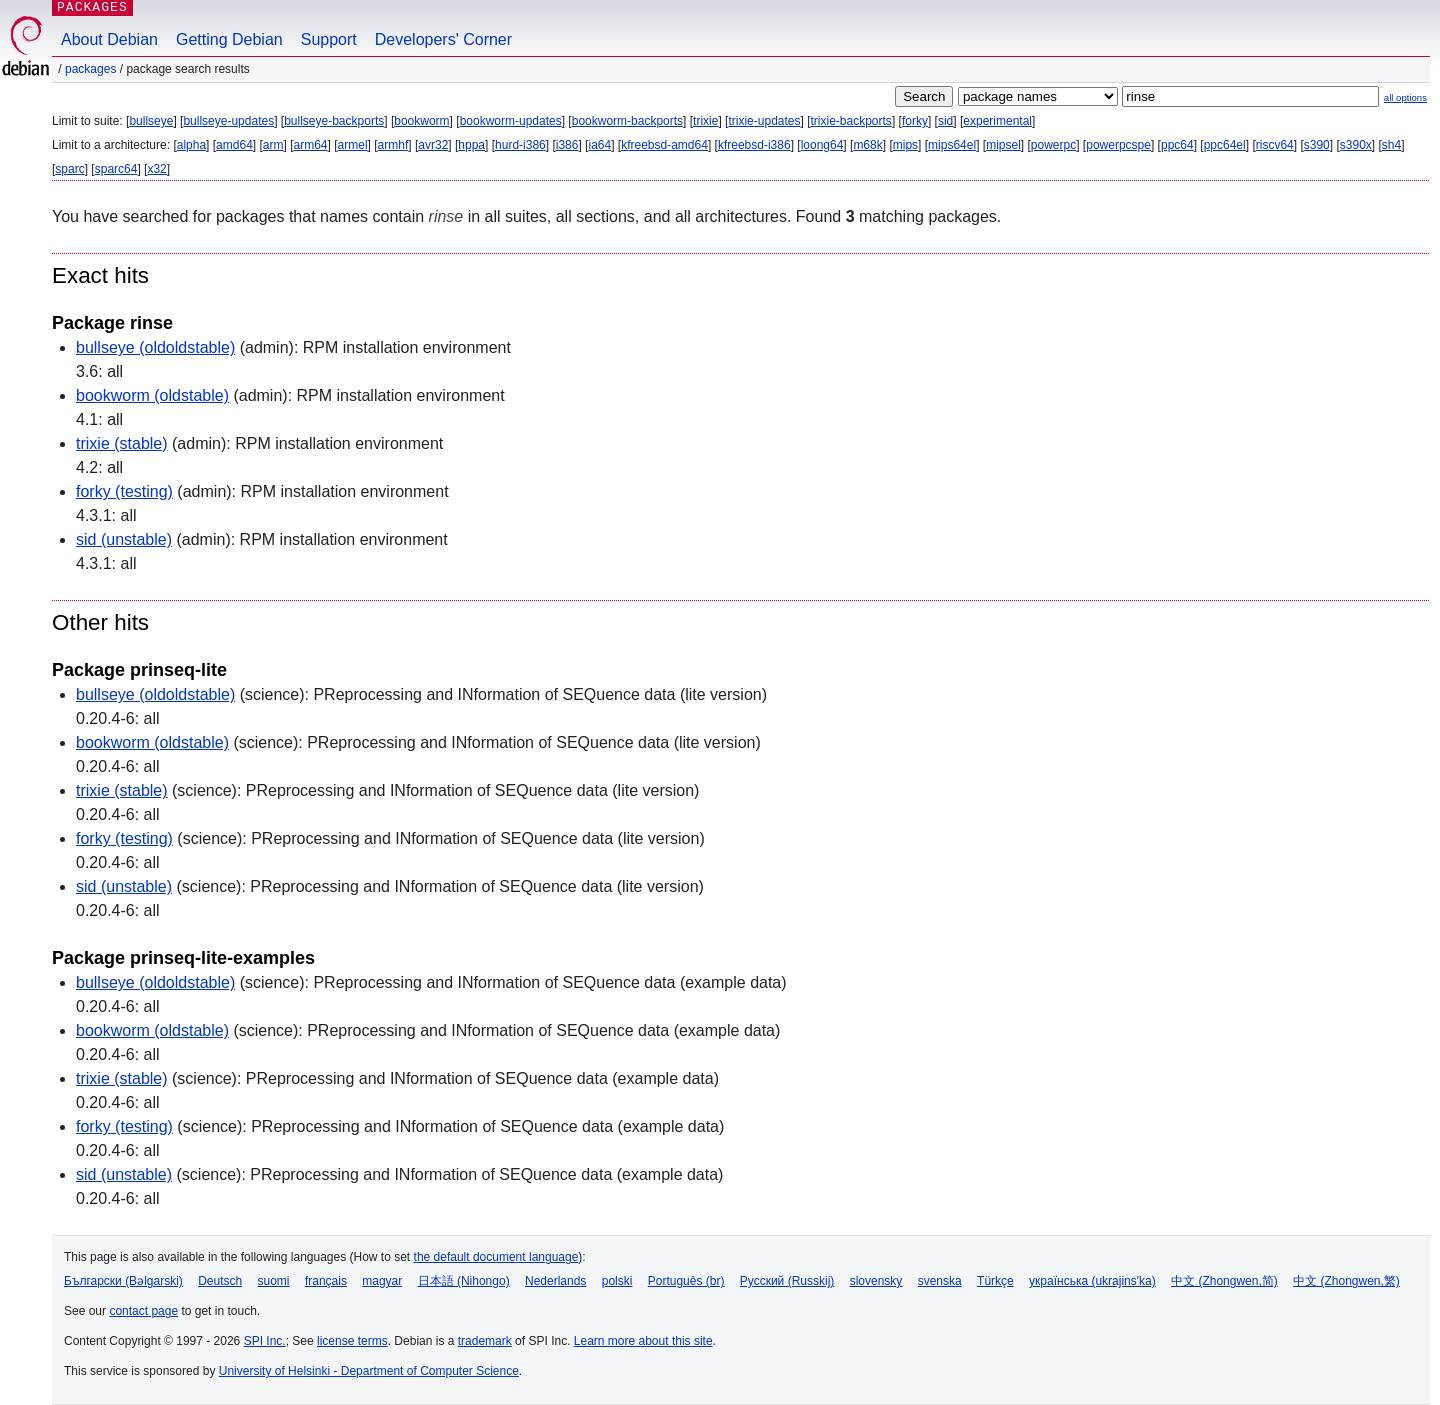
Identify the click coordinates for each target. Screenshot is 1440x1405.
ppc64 (1177, 145)
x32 (156, 169)
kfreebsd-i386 (754, 145)
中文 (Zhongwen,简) (1224, 1281)
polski (617, 1281)
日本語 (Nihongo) (464, 1281)
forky (915, 121)
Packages (90, 69)
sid (945, 121)
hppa (471, 145)
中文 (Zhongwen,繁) (1346, 1281)
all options (1405, 97)
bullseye (151, 121)
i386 (567, 145)
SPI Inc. (265, 1341)
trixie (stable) (122, 443)
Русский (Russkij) (787, 1281)
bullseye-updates (228, 121)
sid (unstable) (124, 539)
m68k (867, 145)
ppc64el (1225, 145)
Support (329, 39)
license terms (352, 1341)
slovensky (876, 1281)
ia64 (599, 145)
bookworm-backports (627, 121)
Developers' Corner (443, 39)
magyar (382, 1281)
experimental (997, 121)
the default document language (496, 1257)
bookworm (421, 121)
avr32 (433, 145)
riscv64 (1275, 145)
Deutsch (220, 1281)
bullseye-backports (334, 121)
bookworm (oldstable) (152, 395)
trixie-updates (764, 121)
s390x (1356, 145)
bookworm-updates (511, 121)
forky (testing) (124, 491)
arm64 (311, 145)
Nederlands (555, 1281)
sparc (69, 169)
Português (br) (686, 1281)
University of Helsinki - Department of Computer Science (369, 1371)
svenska (940, 1281)
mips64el (952, 145)
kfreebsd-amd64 (664, 145)
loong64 (822, 145)
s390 (1317, 145)
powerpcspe (1118, 145)
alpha (191, 145)
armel (353, 145)
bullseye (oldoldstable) (155, 347)
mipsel (1003, 145)
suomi (274, 1281)
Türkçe (995, 1281)
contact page (143, 1311)
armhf (393, 145)
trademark (485, 1341)
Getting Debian (229, 39)
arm (273, 145)
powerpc (1053, 145)
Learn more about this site (643, 1341)
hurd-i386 (520, 145)
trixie (705, 121)
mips (905, 145)
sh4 (1391, 145)
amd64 (234, 145)
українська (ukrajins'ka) (1092, 1281)
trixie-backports (851, 121)
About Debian (109, 39)
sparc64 (116, 169)
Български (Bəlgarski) (123, 1281)
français (326, 1281)
